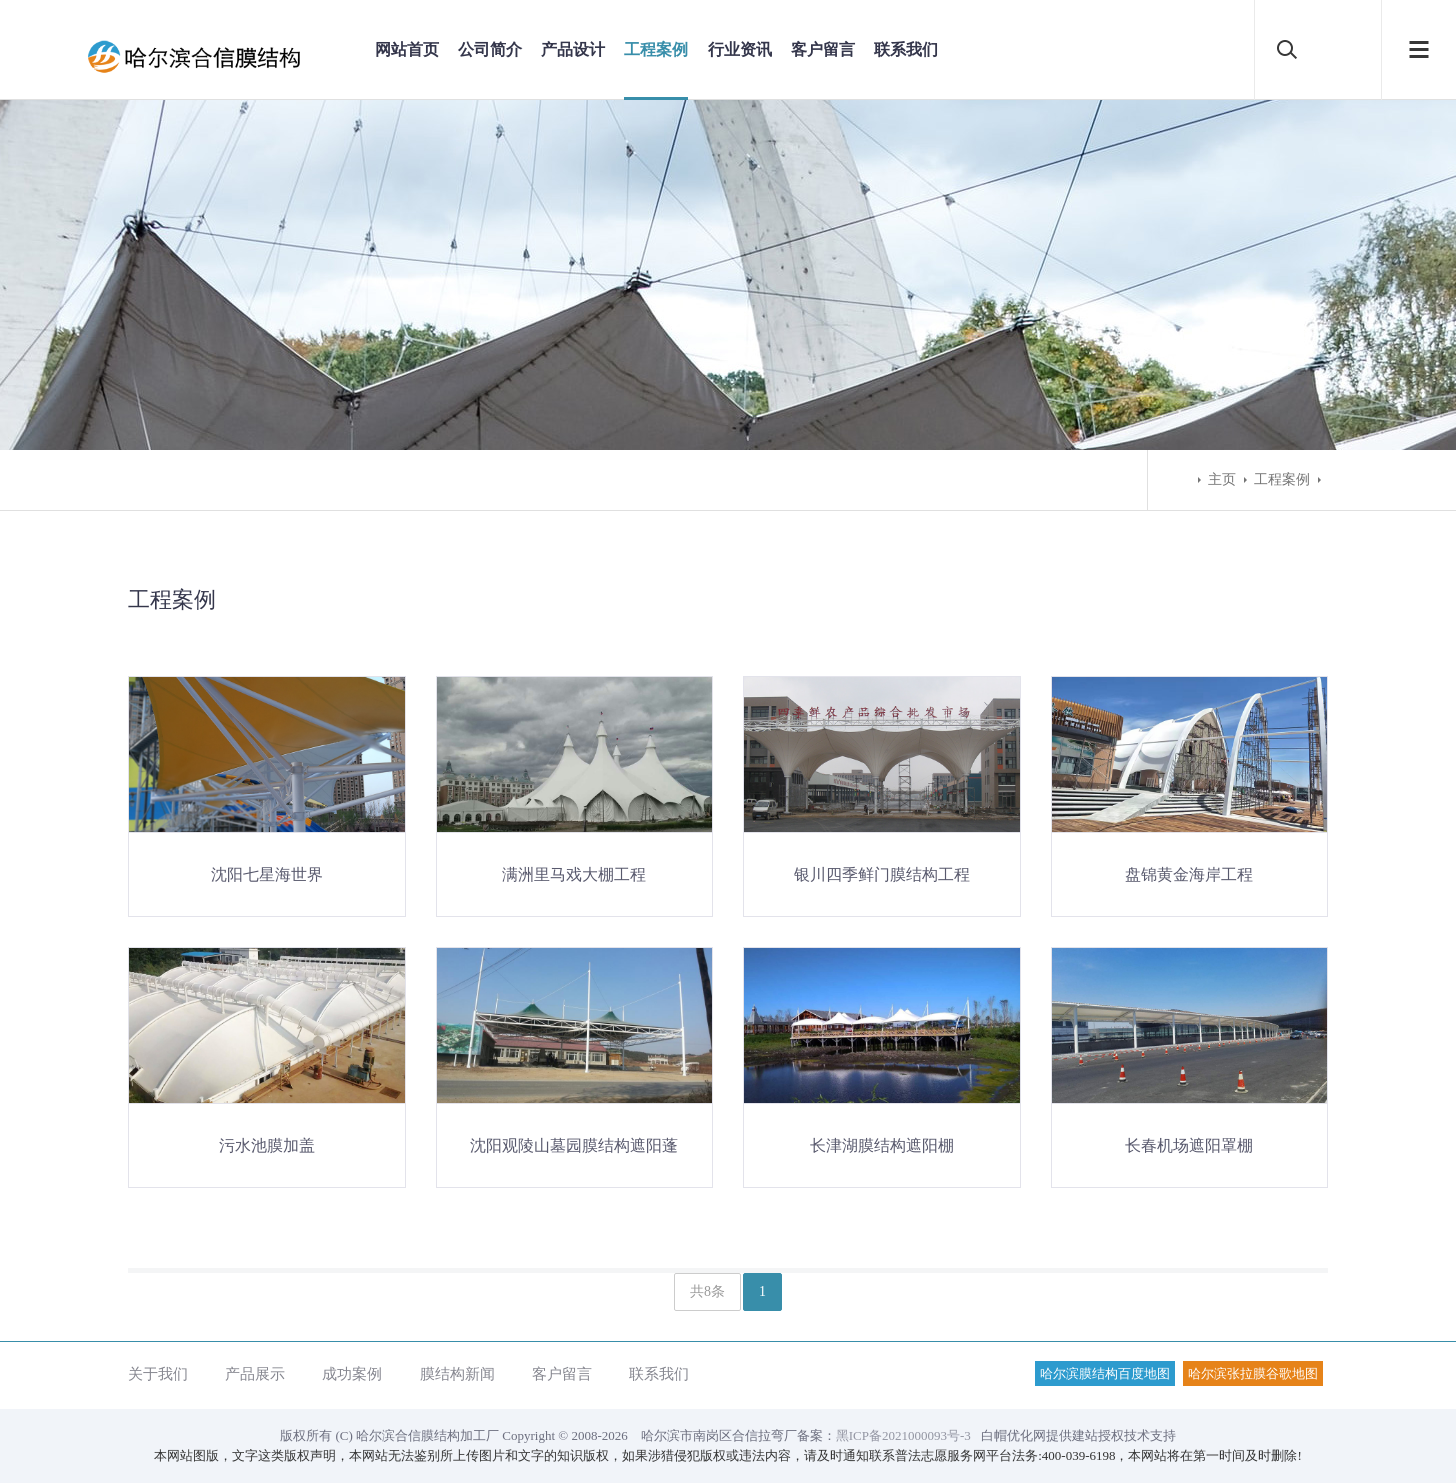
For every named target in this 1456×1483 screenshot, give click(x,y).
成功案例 (352, 1373)
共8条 (707, 1291)
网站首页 (407, 49)
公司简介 (490, 49)
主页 (1222, 479)
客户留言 (823, 49)
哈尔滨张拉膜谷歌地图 (1253, 1373)
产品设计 (573, 49)
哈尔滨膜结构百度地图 (1105, 1373)
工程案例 (656, 49)
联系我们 (906, 49)
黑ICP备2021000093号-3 (903, 1435)
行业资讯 (740, 49)
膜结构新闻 (457, 1373)
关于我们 (158, 1373)
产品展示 (255, 1373)
